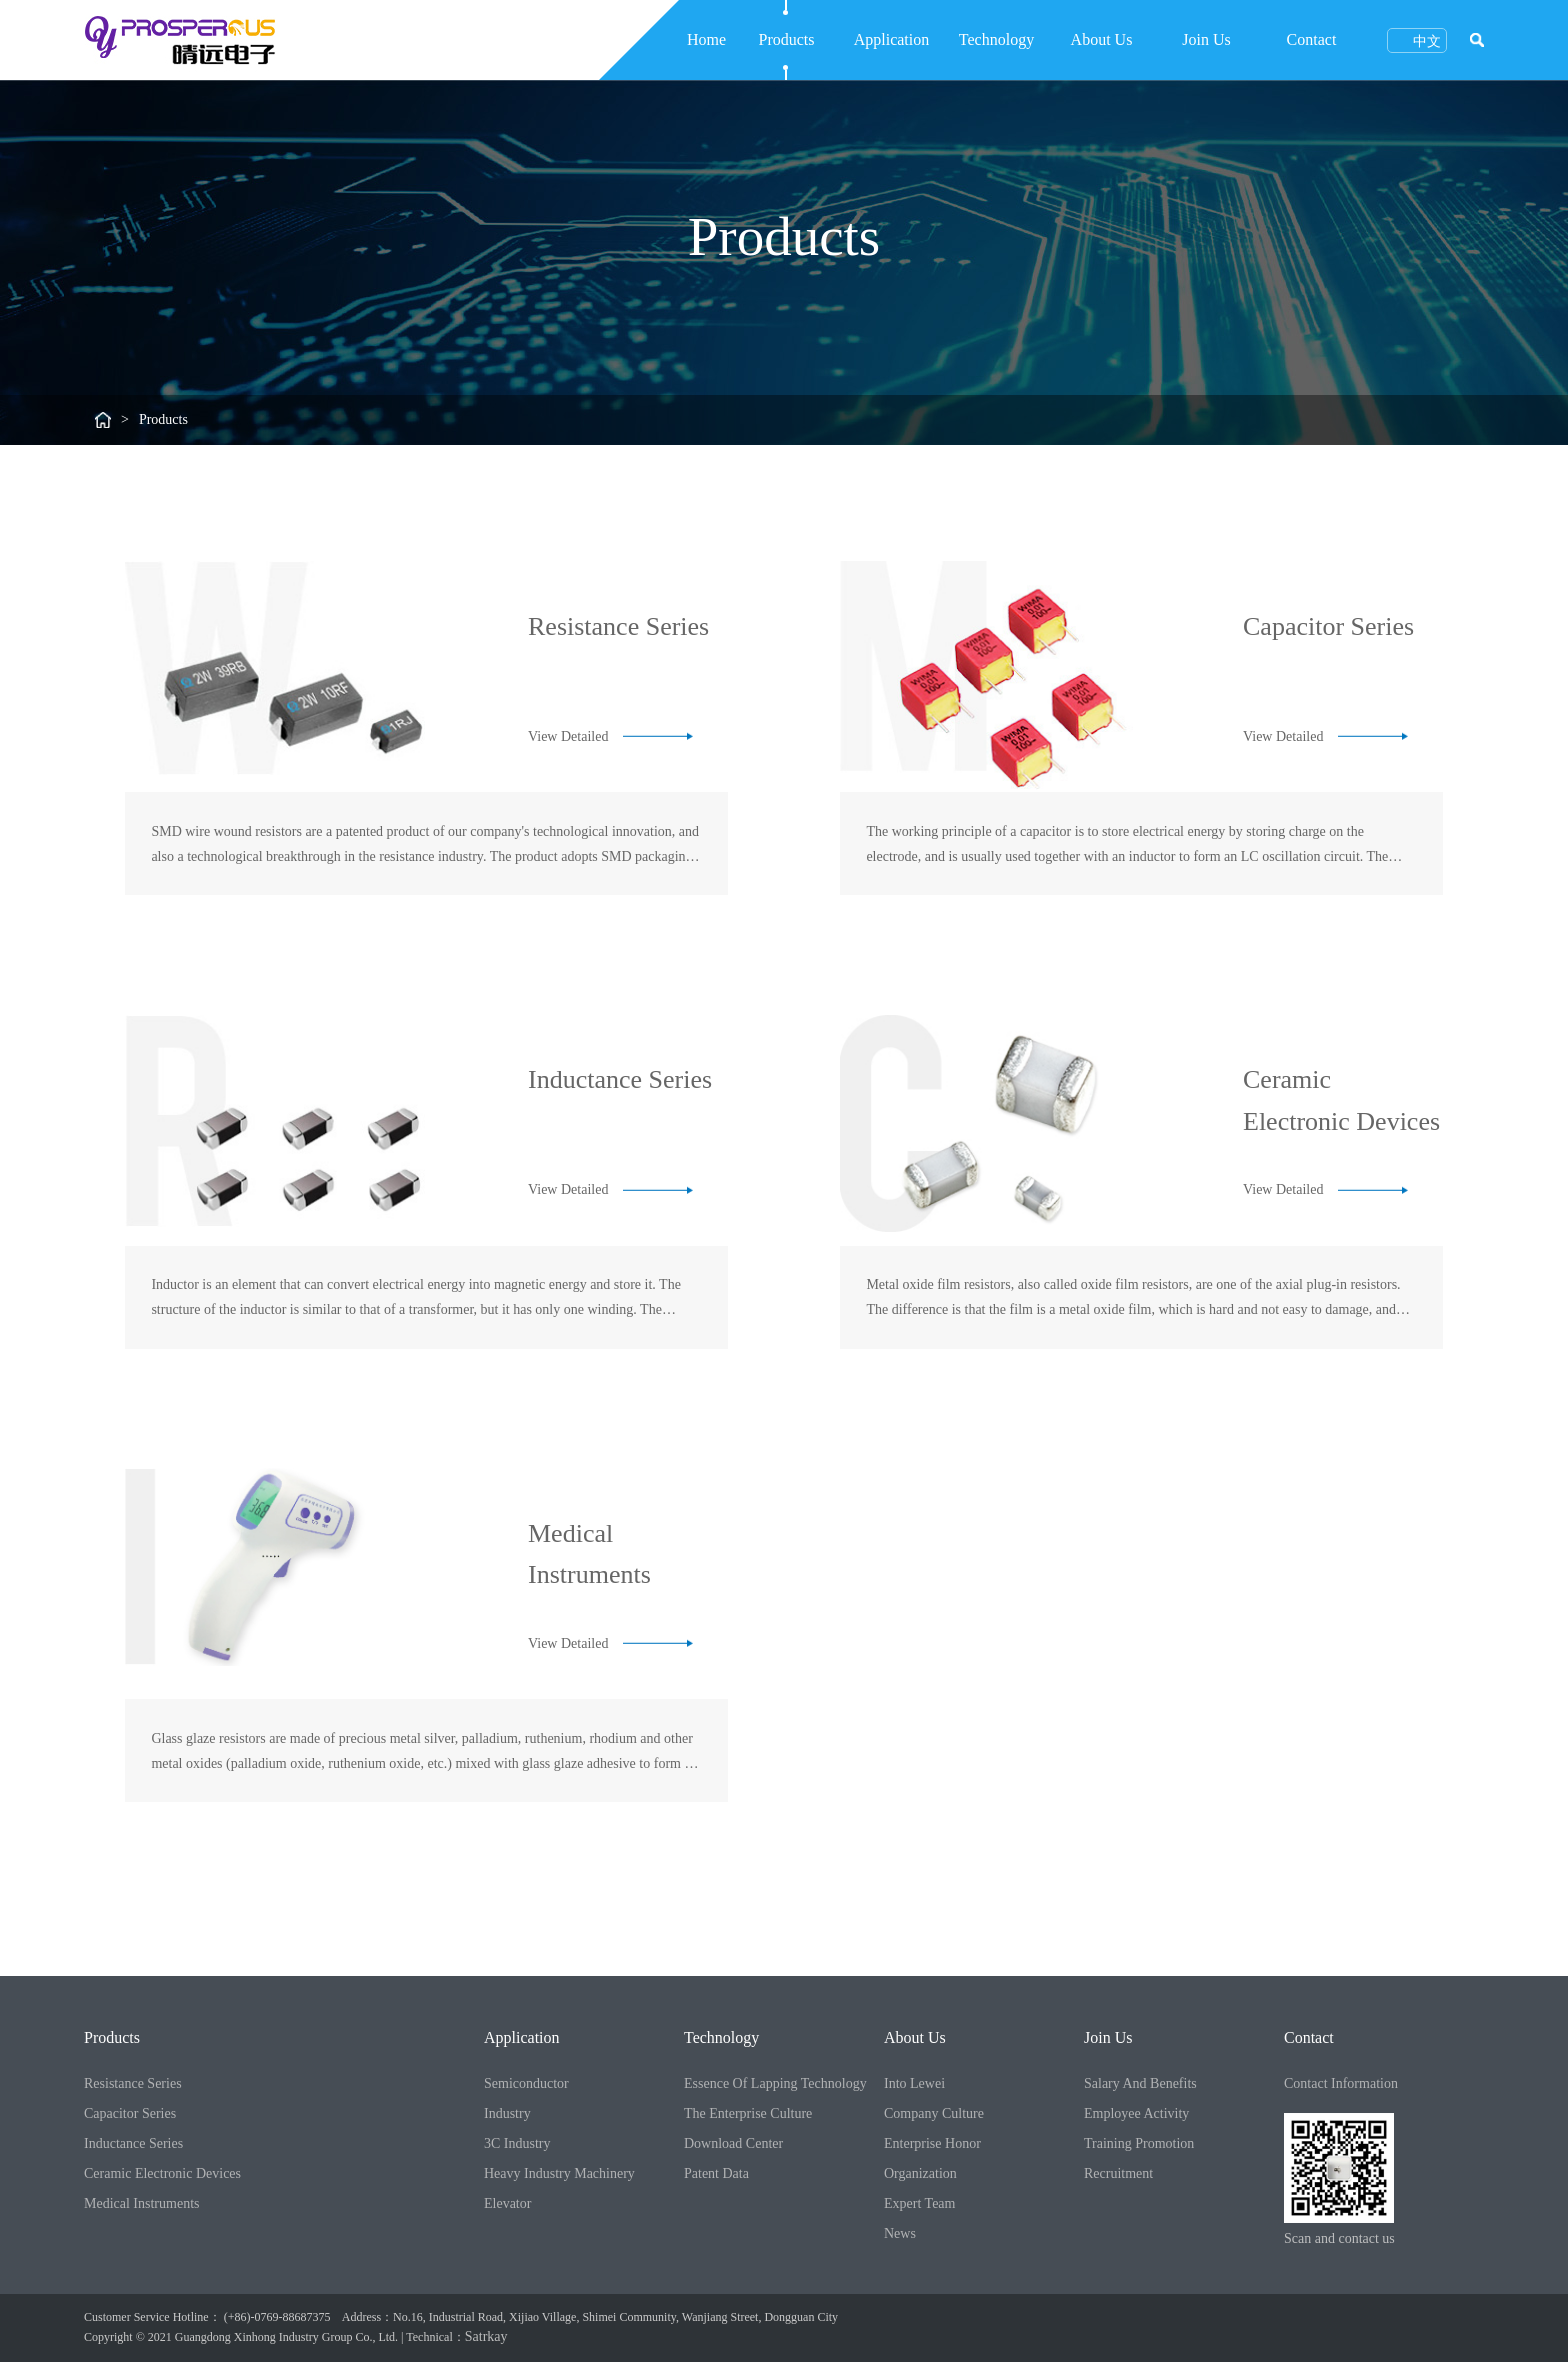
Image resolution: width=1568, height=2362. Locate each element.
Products (787, 39)
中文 (1417, 40)
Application (892, 39)
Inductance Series (133, 2143)
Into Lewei (914, 2083)
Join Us (1206, 39)
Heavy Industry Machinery (559, 2173)
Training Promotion (1139, 2143)
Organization (920, 2173)
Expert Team (919, 2203)
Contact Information (1341, 2083)
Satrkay (486, 2336)
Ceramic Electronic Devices (162, 2173)
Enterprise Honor (932, 2143)
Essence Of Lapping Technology (775, 2083)
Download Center (733, 2143)
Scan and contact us (1339, 2238)
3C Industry (517, 2143)
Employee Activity (1136, 2113)
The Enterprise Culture (748, 2113)
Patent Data (716, 2173)
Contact (1312, 39)
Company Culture (934, 2113)
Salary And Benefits (1140, 2083)
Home (706, 39)
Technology (996, 39)
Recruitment (1118, 2173)
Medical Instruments (141, 2203)
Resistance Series (133, 2083)
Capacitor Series (130, 2113)
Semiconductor (526, 2083)
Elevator (507, 2203)
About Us (1102, 39)
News (900, 2233)
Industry (507, 2113)
